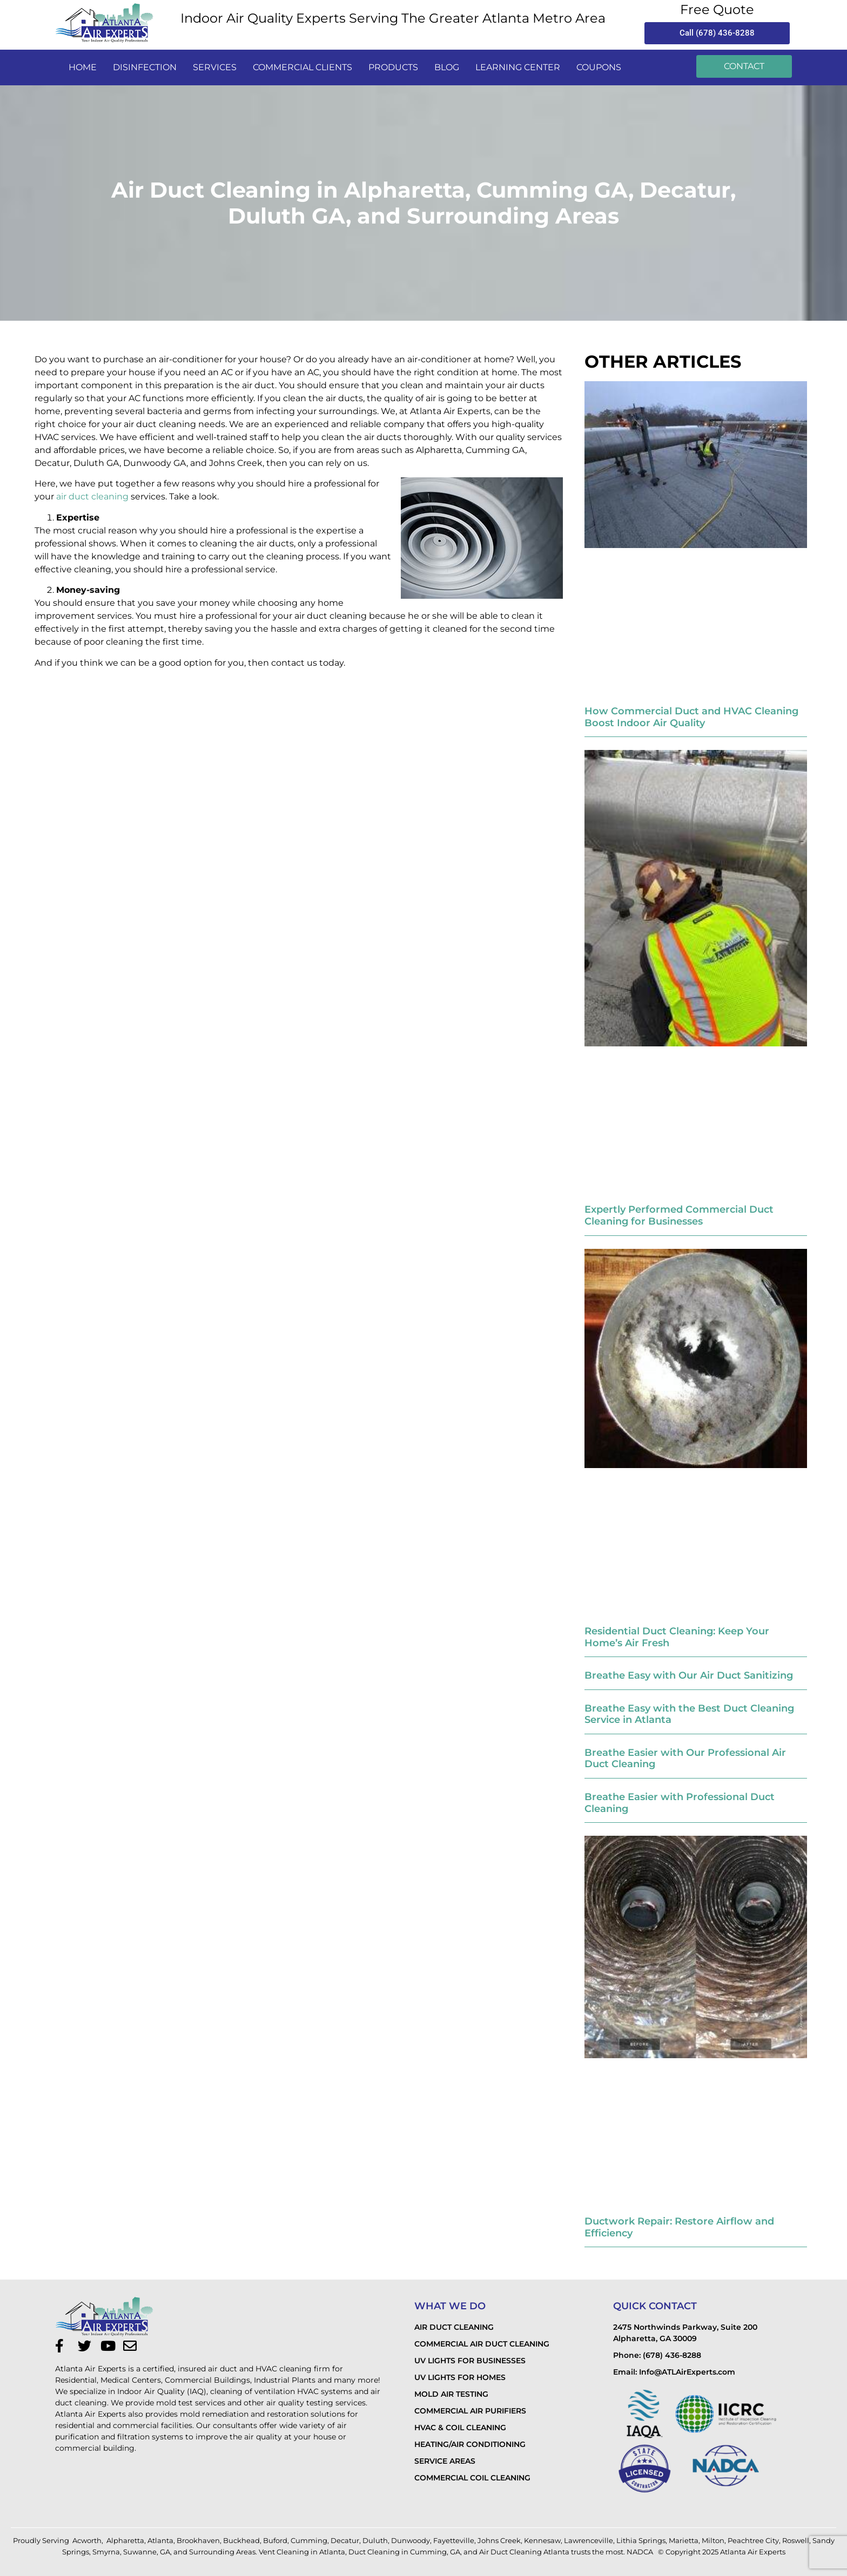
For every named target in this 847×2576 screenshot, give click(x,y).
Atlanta (160, 2540)
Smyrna (106, 2551)
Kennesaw (542, 2540)
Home (83, 67)
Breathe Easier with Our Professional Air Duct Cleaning (685, 1758)
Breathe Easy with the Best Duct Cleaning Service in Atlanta (689, 1714)
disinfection (145, 67)
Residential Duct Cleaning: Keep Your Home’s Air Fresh (676, 1637)
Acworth (87, 2540)
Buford (275, 2540)
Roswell (795, 2540)
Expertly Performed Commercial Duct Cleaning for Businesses (679, 1215)
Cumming (309, 2540)
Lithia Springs (641, 2540)
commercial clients (302, 67)
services (215, 67)
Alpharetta (125, 2540)
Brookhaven (198, 2540)
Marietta (683, 2540)
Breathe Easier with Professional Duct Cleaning (679, 1803)
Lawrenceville (588, 2540)
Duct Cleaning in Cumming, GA (404, 2551)
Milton (713, 2540)
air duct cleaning (92, 496)
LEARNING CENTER (517, 67)
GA (165, 2551)
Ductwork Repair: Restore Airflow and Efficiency (679, 2227)
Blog (446, 67)
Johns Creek (499, 2540)
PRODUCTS (393, 67)
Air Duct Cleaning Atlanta (524, 2551)
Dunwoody (410, 2540)
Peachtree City (753, 2540)
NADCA (641, 2551)
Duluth (375, 2540)
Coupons (598, 67)
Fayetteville (453, 2540)
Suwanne (140, 2551)
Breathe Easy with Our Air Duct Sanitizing (688, 1675)
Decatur (345, 2540)
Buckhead (241, 2540)
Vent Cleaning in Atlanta (302, 2551)
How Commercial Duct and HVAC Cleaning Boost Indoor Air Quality (691, 717)
